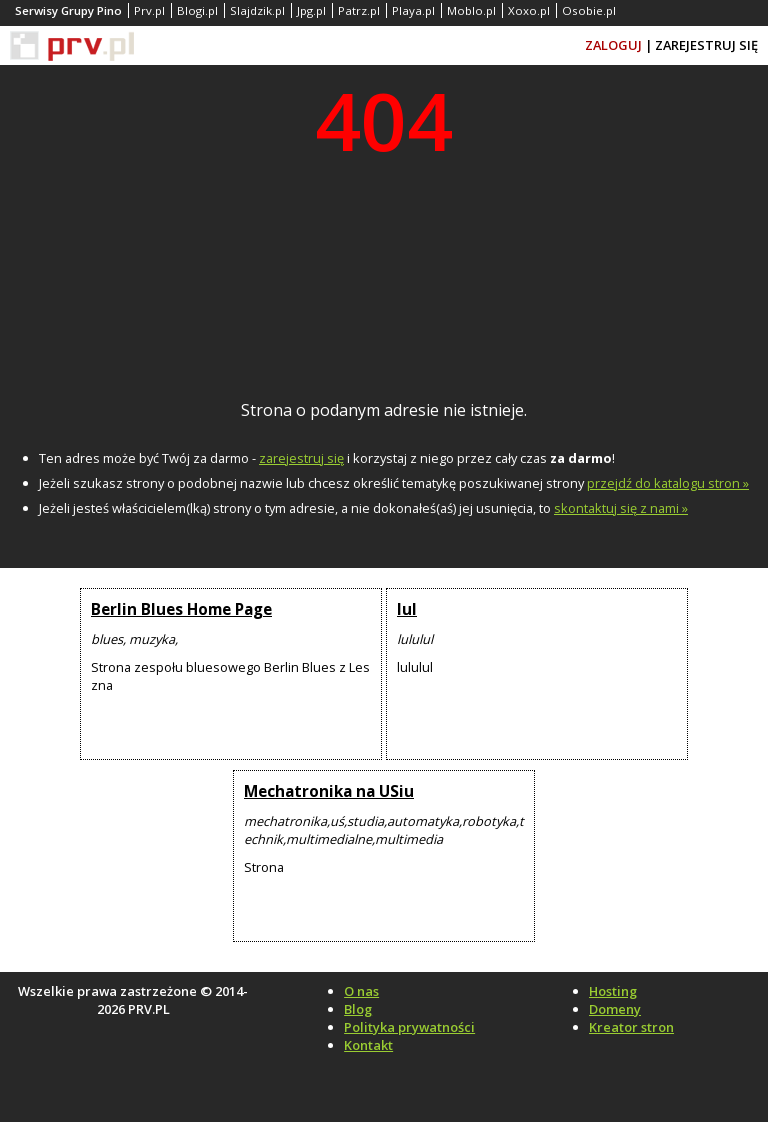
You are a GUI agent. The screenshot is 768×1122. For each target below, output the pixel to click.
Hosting (613, 991)
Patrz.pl (359, 10)
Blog (358, 1009)
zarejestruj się (301, 458)
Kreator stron (631, 1027)
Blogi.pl (197, 10)
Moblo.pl (471, 10)
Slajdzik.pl (257, 10)
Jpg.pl (311, 10)
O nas (361, 991)
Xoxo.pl (529, 10)
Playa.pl (413, 10)
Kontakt (368, 1045)
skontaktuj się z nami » (621, 508)
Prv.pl (149, 10)
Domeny (615, 1009)
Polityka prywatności (409, 1027)
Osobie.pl (589, 10)
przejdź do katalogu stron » (668, 483)
